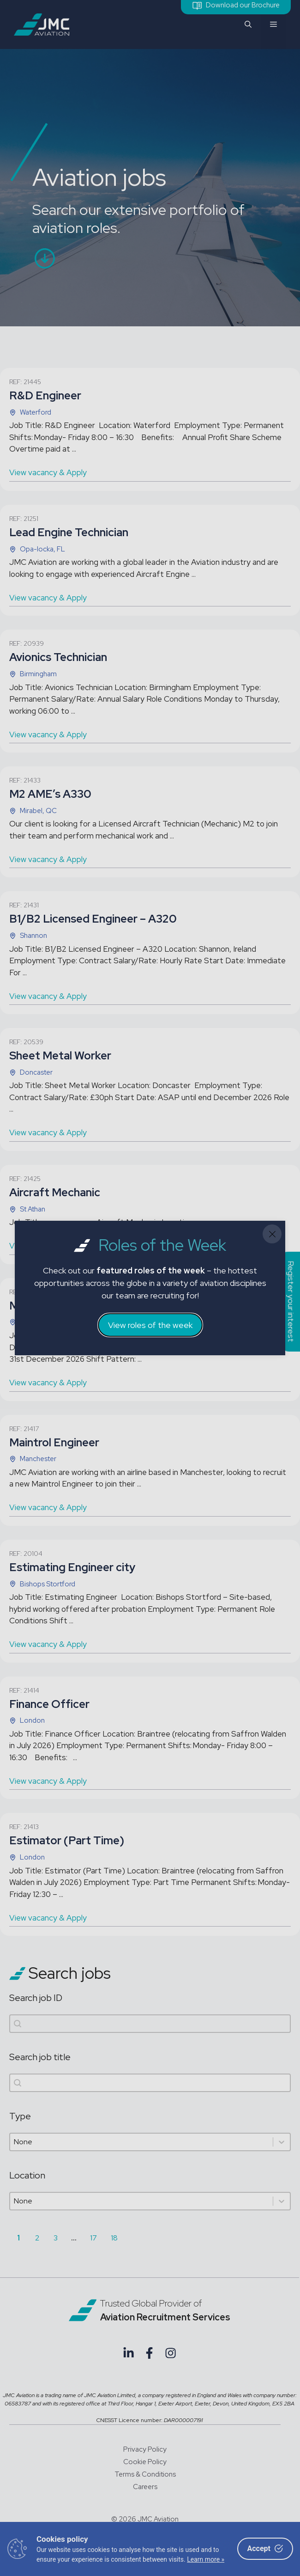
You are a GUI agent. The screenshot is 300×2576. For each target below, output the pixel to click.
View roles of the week (150, 1325)
